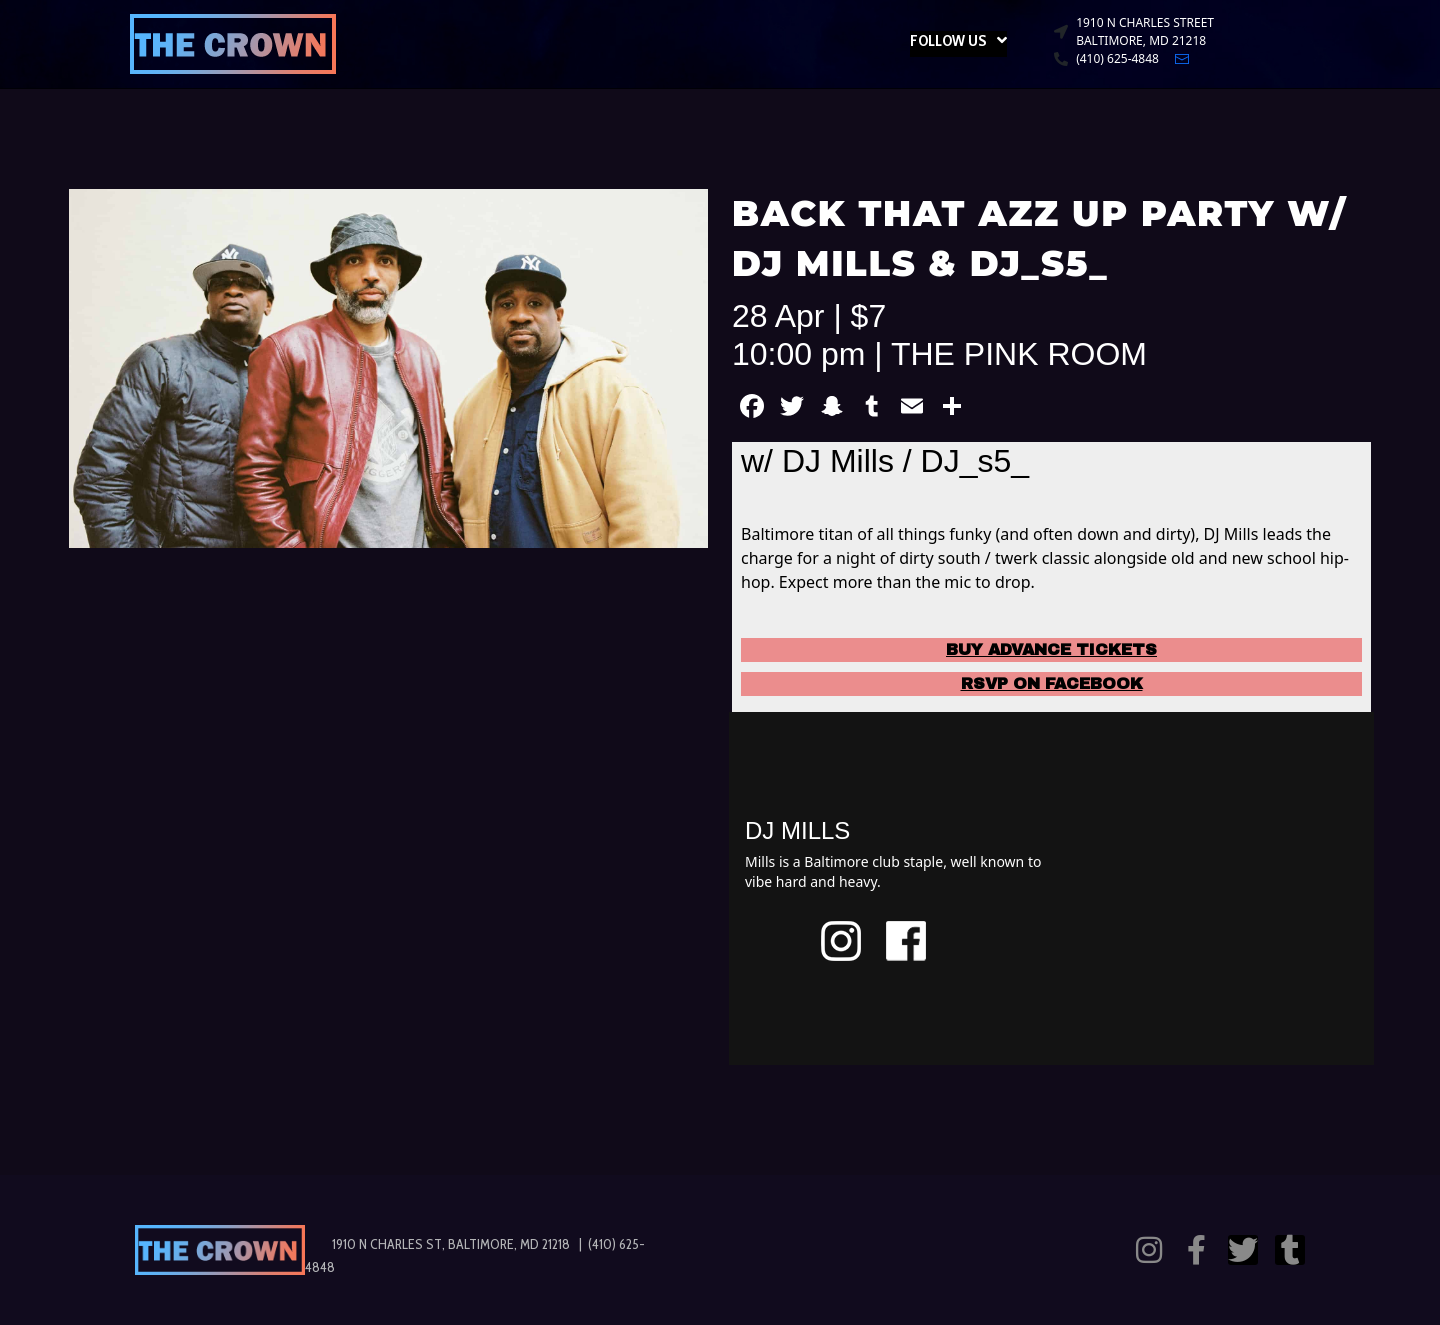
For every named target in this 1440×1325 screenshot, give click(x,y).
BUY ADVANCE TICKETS (1051, 649)
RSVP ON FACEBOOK (1052, 683)
